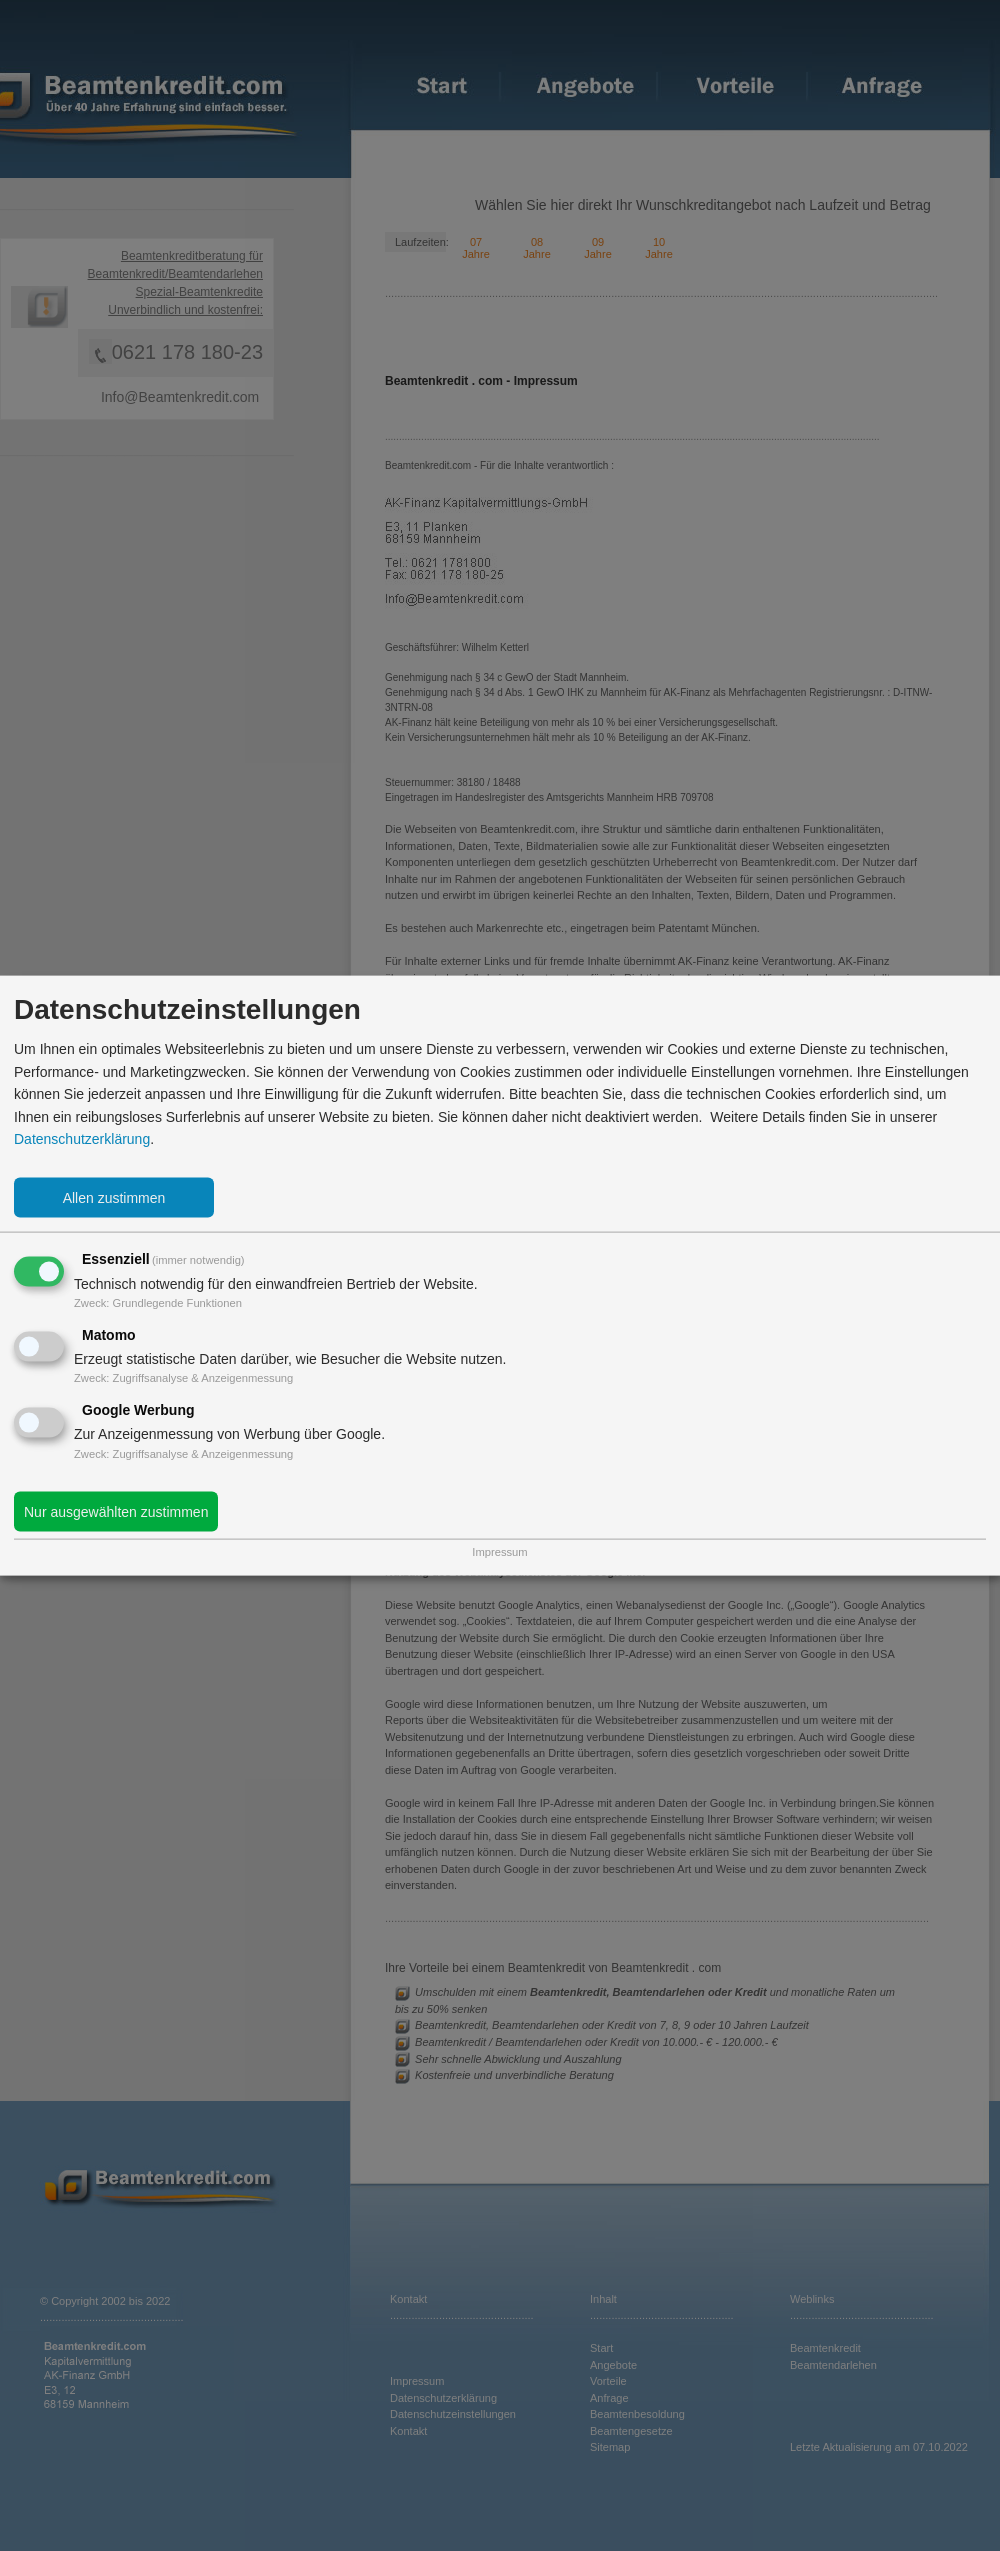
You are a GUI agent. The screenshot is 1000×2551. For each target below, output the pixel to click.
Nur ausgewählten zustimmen (116, 1511)
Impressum (499, 1552)
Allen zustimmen (114, 1198)
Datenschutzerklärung (82, 1139)
